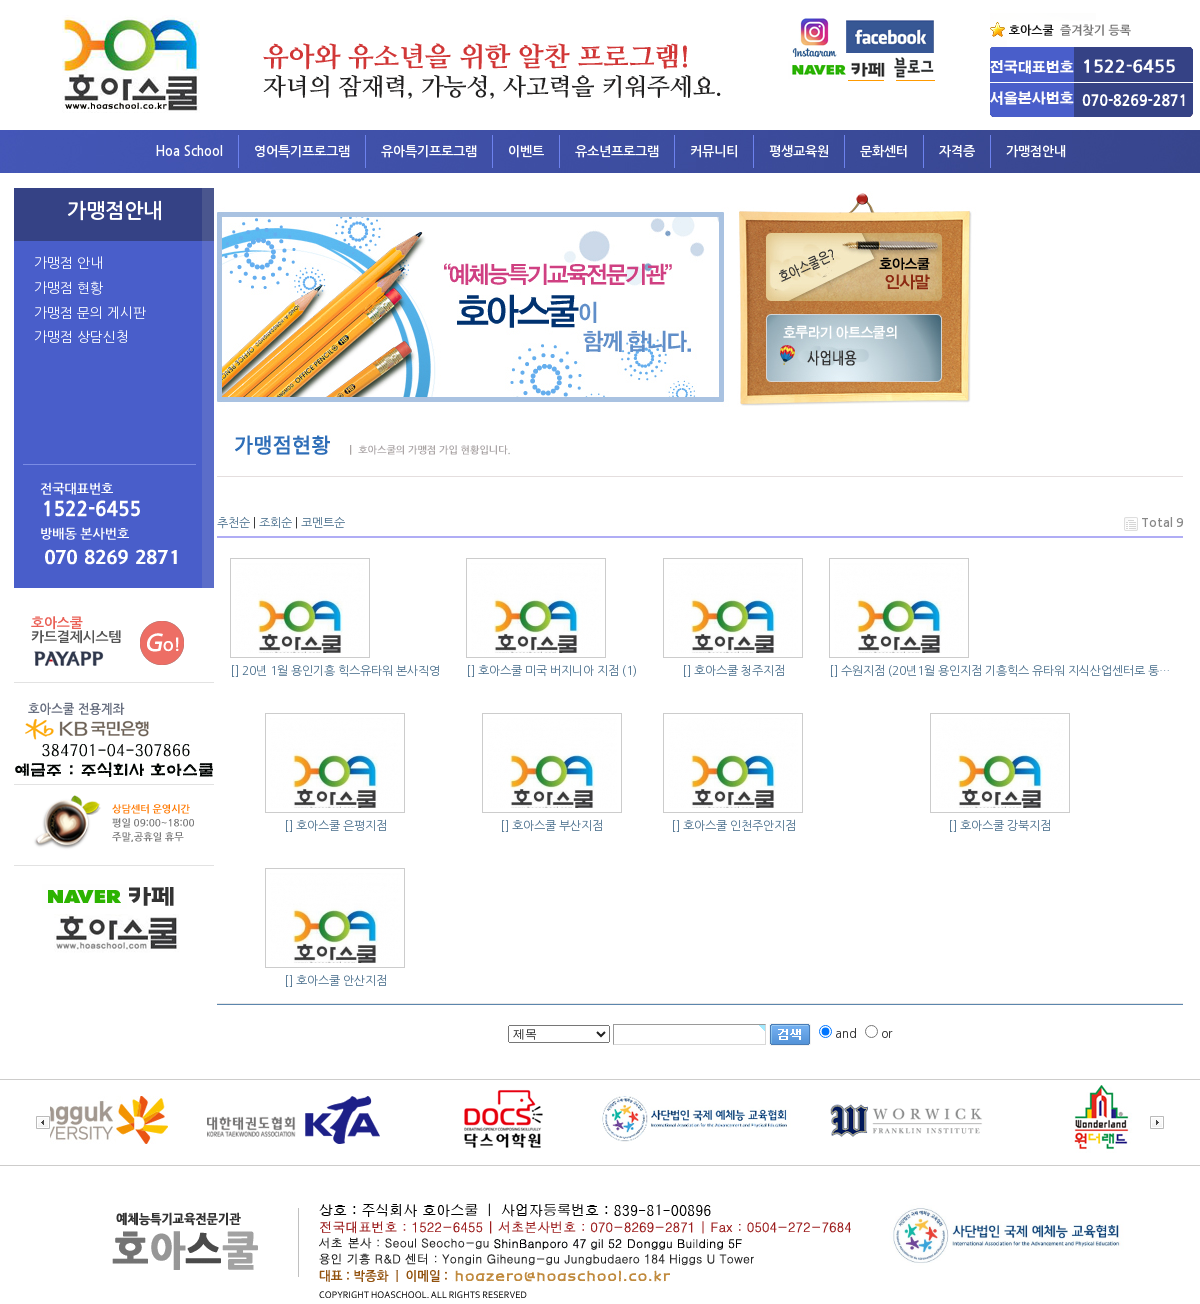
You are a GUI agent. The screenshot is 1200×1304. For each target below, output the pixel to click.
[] (234, 671)
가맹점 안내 (68, 263)
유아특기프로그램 (429, 151)
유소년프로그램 (617, 151)
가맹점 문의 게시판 (90, 313)
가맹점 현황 (68, 288)
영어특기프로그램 (302, 151)
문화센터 (884, 151)
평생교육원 (799, 151)
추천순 (233, 523)
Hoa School (189, 151)
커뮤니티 (714, 151)
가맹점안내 (1036, 151)
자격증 (957, 151)
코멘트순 (323, 523)
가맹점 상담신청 (81, 337)
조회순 (275, 523)
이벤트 (526, 151)
